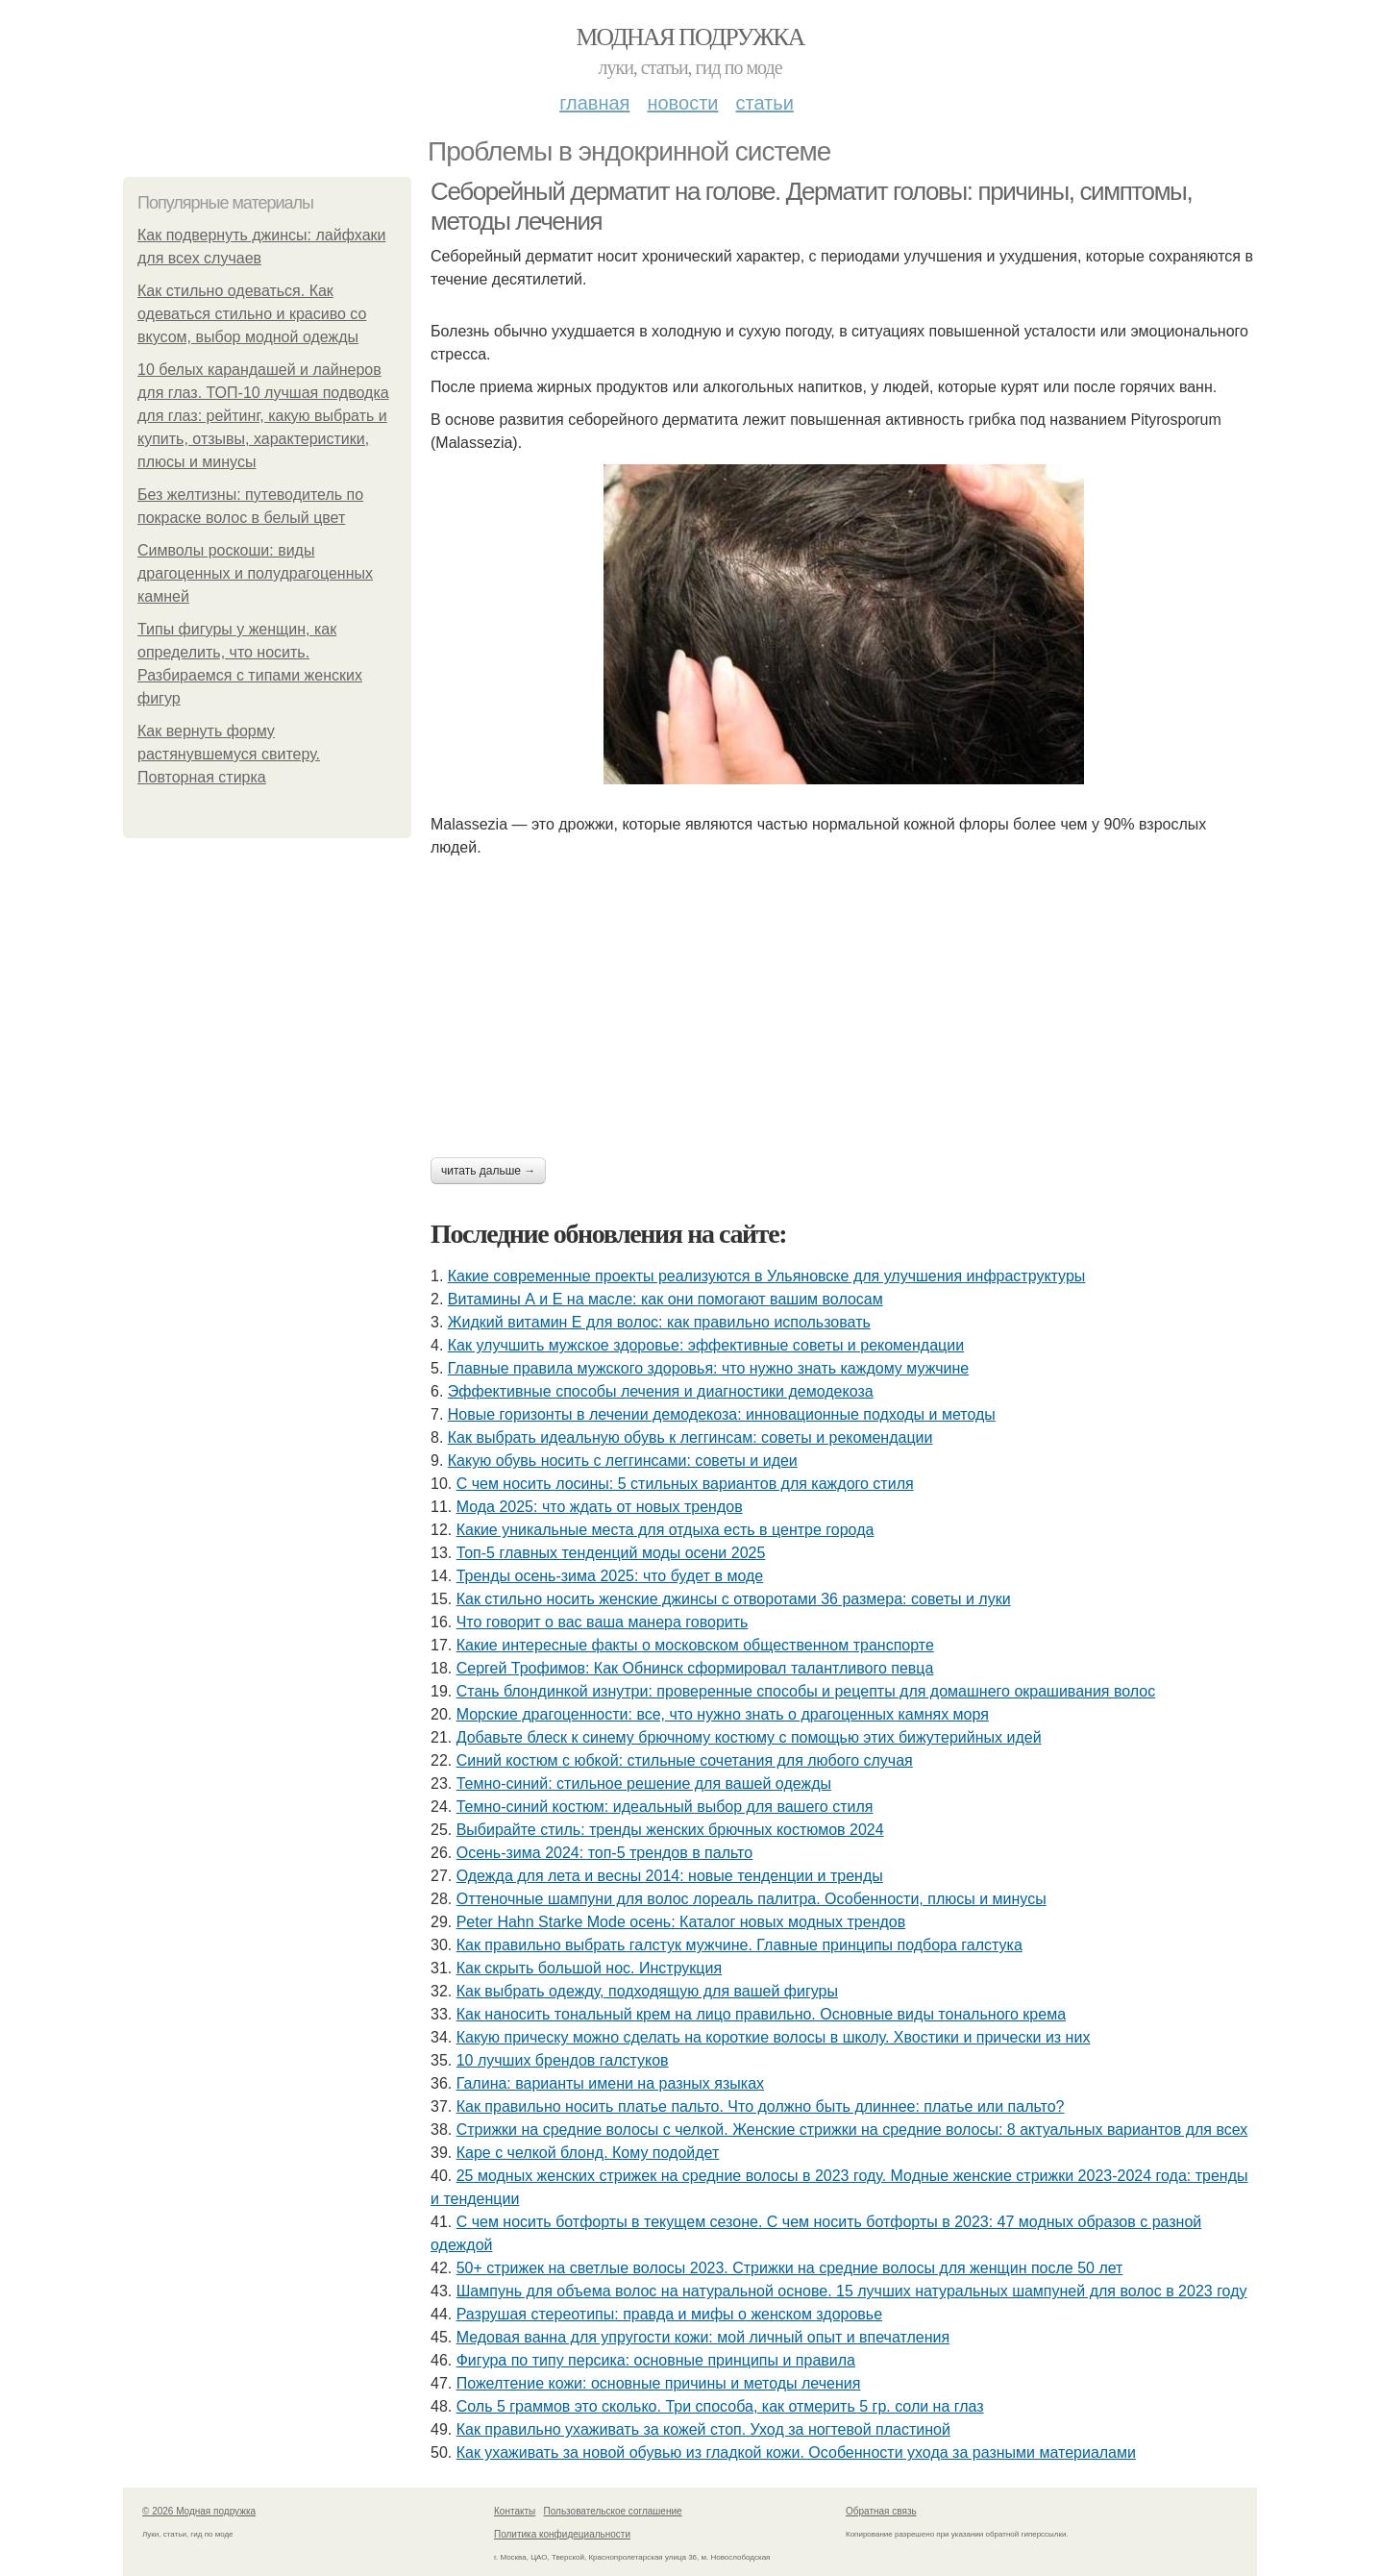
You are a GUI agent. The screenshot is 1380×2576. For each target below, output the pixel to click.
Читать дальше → (488, 1170)
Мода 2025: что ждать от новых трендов (599, 1507)
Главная (594, 102)
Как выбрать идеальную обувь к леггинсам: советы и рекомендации (690, 1437)
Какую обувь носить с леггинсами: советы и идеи (623, 1460)
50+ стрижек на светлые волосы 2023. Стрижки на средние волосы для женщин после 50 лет (789, 2268)
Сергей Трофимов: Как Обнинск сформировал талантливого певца (695, 1668)
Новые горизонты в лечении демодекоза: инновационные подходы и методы (722, 1414)
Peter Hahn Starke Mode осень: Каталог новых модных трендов (681, 1922)
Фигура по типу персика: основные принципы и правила (655, 2360)
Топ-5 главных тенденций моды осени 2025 (611, 1553)
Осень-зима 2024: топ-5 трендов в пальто (604, 1853)
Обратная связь (881, 2511)
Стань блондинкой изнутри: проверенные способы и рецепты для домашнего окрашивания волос (806, 1691)
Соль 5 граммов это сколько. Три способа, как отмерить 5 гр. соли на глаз (720, 2406)
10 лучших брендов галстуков (562, 2060)
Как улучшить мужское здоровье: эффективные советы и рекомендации (706, 1345)
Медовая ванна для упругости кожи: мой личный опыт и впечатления (702, 2337)
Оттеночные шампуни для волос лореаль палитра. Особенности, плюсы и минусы (751, 1899)
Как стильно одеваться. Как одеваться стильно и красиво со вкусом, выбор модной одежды (251, 314)
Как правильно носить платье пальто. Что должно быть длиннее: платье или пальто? (760, 2106)
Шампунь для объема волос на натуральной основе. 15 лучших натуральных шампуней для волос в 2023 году (851, 2291)
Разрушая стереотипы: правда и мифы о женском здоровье (669, 2314)
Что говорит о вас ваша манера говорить (602, 1622)
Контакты (514, 2511)
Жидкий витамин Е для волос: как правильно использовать (659, 1322)
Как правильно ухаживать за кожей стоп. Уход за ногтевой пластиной (703, 2429)
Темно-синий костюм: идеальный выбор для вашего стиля (665, 1806)
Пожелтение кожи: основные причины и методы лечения (658, 2383)
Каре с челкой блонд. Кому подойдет (588, 2152)
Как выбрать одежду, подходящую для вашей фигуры (647, 1991)
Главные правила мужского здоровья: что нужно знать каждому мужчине (708, 1368)
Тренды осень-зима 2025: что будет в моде (610, 1576)
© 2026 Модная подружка (199, 2511)
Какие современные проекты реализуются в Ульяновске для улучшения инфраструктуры (767, 1276)
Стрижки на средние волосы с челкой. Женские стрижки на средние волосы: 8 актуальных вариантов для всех (852, 2129)
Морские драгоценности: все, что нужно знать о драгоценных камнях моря (722, 1714)
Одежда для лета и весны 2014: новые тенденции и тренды (669, 1876)
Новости (682, 102)
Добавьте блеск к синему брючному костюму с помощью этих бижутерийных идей (749, 1737)
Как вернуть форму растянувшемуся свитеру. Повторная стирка (228, 754)
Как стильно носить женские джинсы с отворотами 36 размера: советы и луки (733, 1599)
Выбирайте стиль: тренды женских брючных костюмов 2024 (670, 1829)
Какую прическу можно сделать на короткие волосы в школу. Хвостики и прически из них (773, 2037)
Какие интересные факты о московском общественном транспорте (695, 1645)
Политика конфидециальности (562, 2534)
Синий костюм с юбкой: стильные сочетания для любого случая (684, 1760)
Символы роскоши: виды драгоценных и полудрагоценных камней (255, 573)
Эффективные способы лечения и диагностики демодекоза (661, 1391)
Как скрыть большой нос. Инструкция (589, 1968)
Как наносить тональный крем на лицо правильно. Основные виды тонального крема (761, 2014)
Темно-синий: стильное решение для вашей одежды (643, 1783)
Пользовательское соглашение (613, 2511)
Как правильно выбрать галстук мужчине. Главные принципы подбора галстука (739, 1945)
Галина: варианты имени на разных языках (610, 2083)
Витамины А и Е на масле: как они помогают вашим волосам (665, 1299)
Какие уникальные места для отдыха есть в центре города (665, 1530)
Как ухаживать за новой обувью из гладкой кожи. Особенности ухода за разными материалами (796, 2452)
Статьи (764, 102)
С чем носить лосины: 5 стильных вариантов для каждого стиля (685, 1483)
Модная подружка (689, 37)
